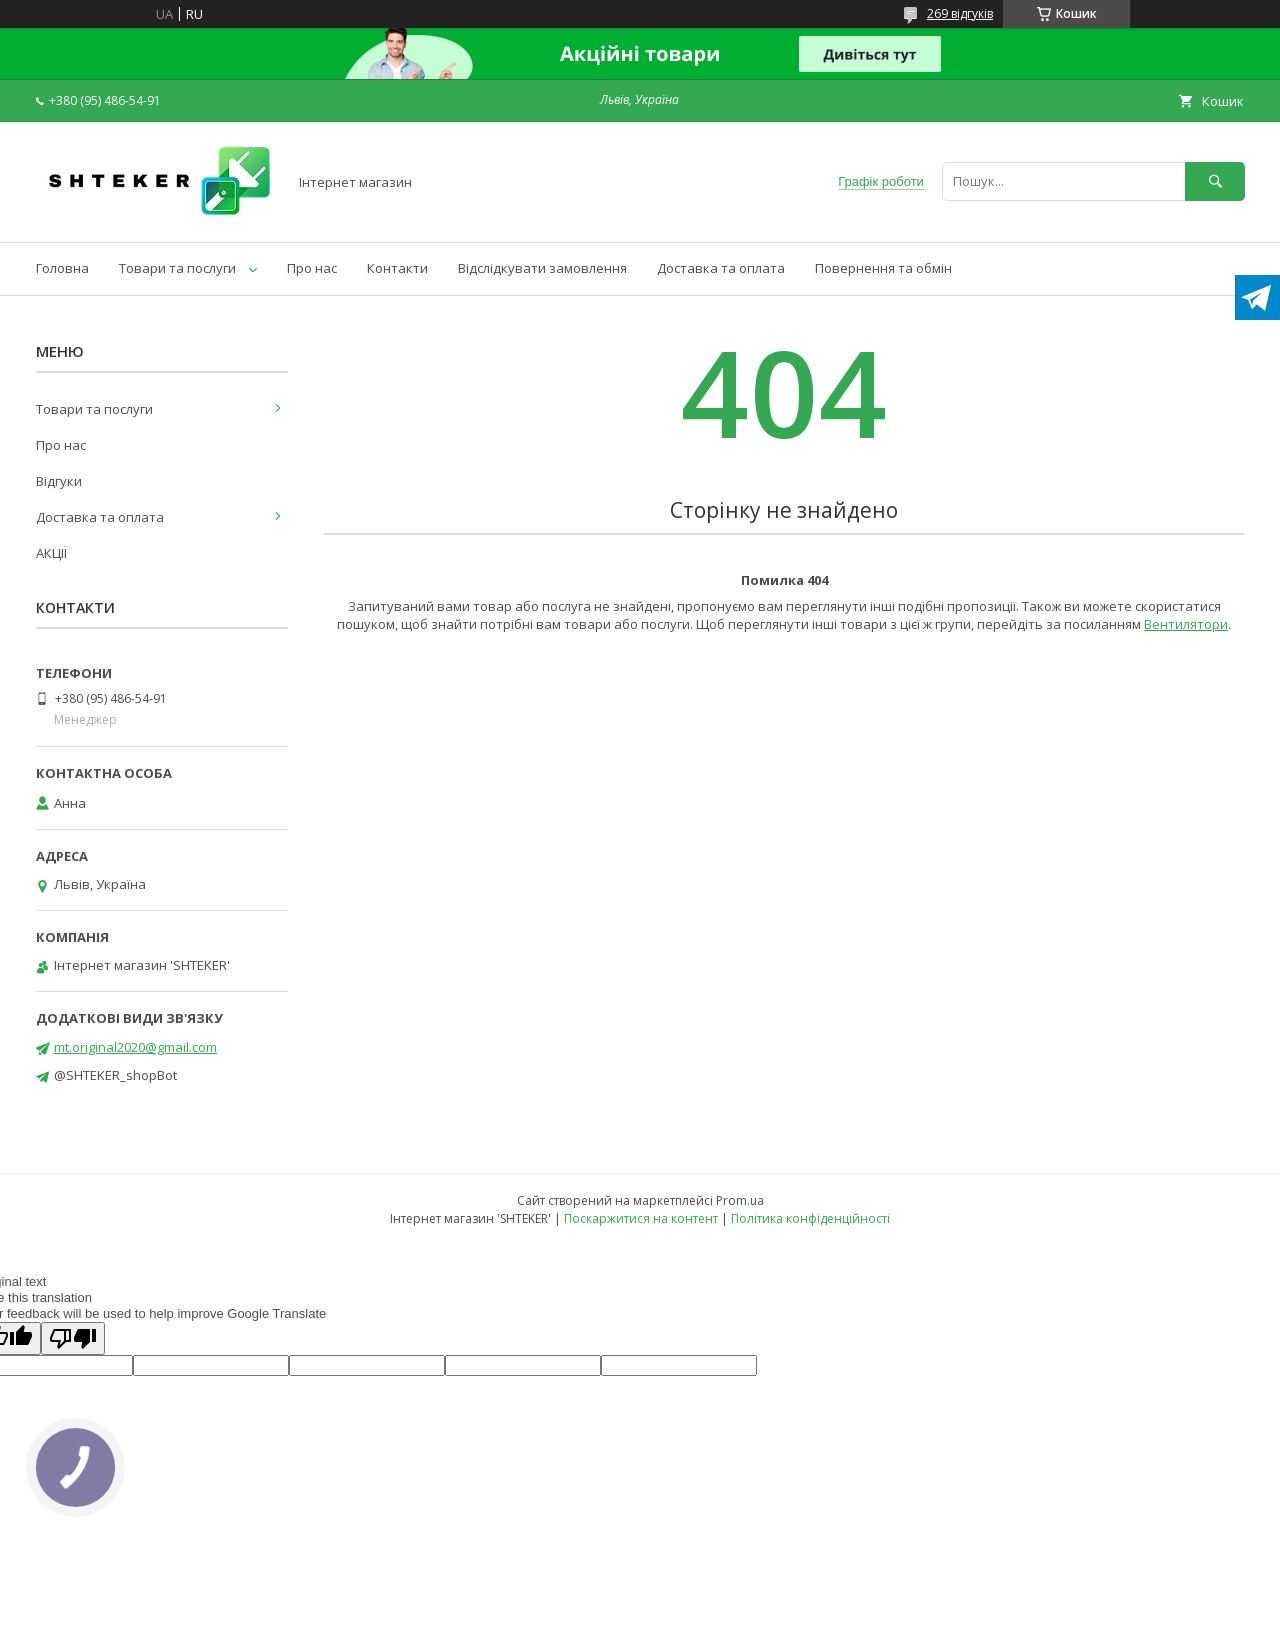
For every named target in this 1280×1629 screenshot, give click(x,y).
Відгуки (59, 481)
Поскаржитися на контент (641, 1218)
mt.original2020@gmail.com (135, 1047)
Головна (62, 268)
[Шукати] (1215, 181)
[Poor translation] (73, 1338)
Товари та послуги (177, 268)
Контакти (397, 268)
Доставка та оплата (721, 268)
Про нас (312, 268)
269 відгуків (960, 13)
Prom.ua (740, 1200)
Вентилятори (1186, 624)
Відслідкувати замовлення (542, 268)
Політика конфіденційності (810, 1218)
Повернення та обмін (883, 268)
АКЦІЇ (51, 553)
